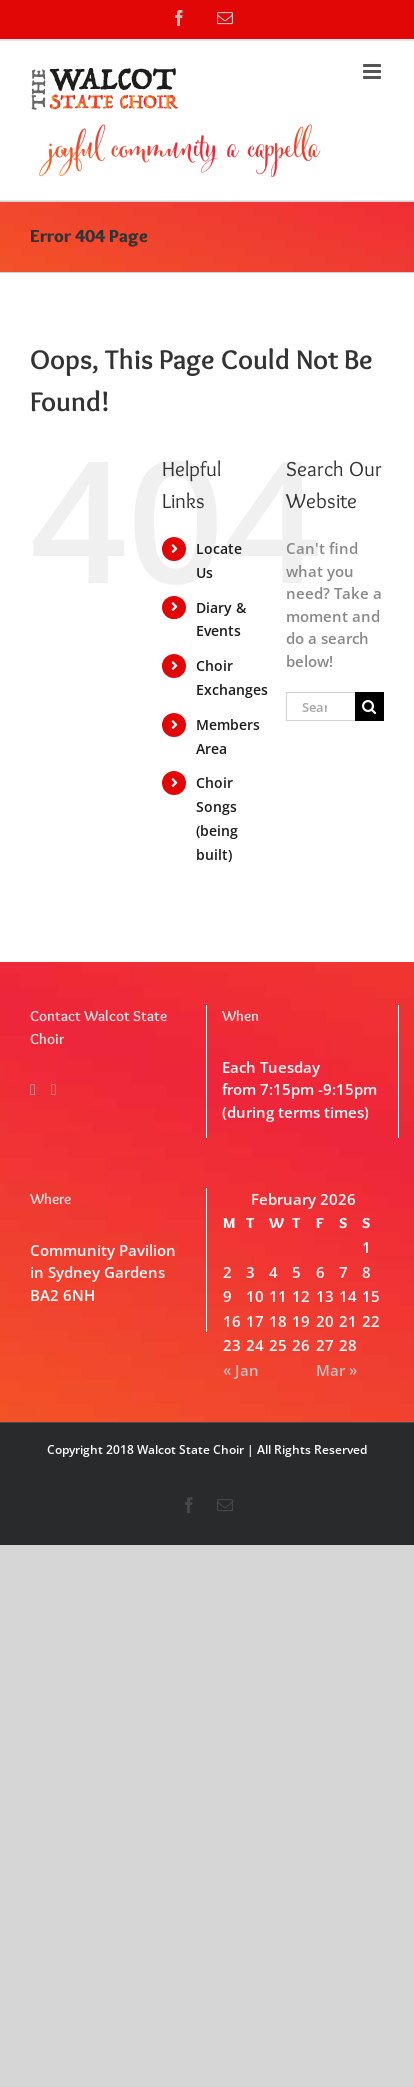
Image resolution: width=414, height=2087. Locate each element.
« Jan (241, 1370)
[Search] (369, 706)
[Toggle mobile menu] (373, 71)
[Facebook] (33, 1090)
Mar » (336, 1370)
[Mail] (54, 1090)
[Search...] (320, 706)
